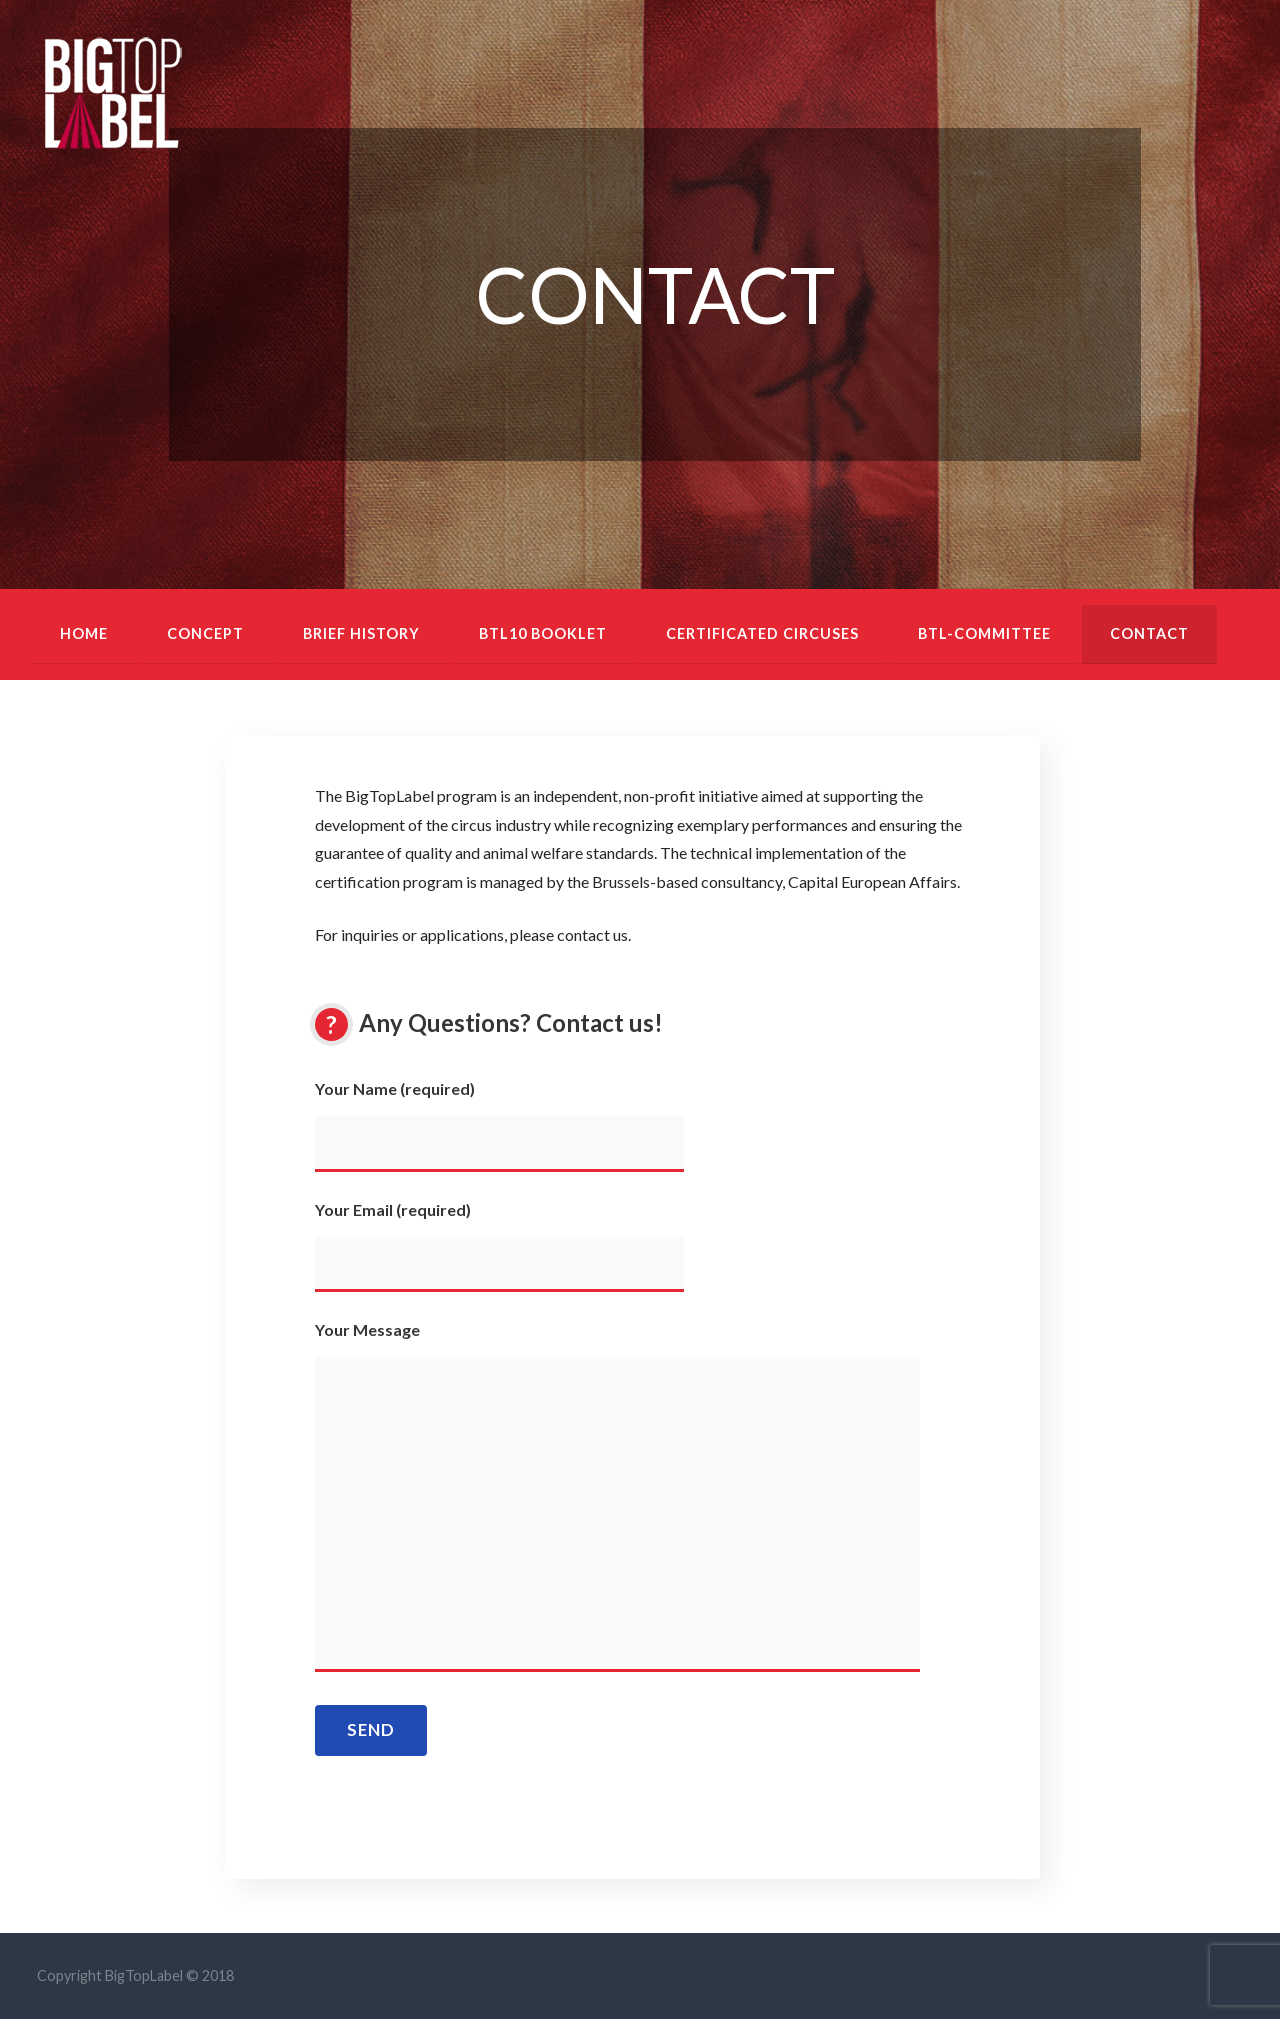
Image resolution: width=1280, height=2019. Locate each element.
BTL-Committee (984, 633)
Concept (205, 633)
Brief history (361, 633)
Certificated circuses (762, 633)
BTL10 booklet (543, 633)
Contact (1149, 633)
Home (84, 633)
